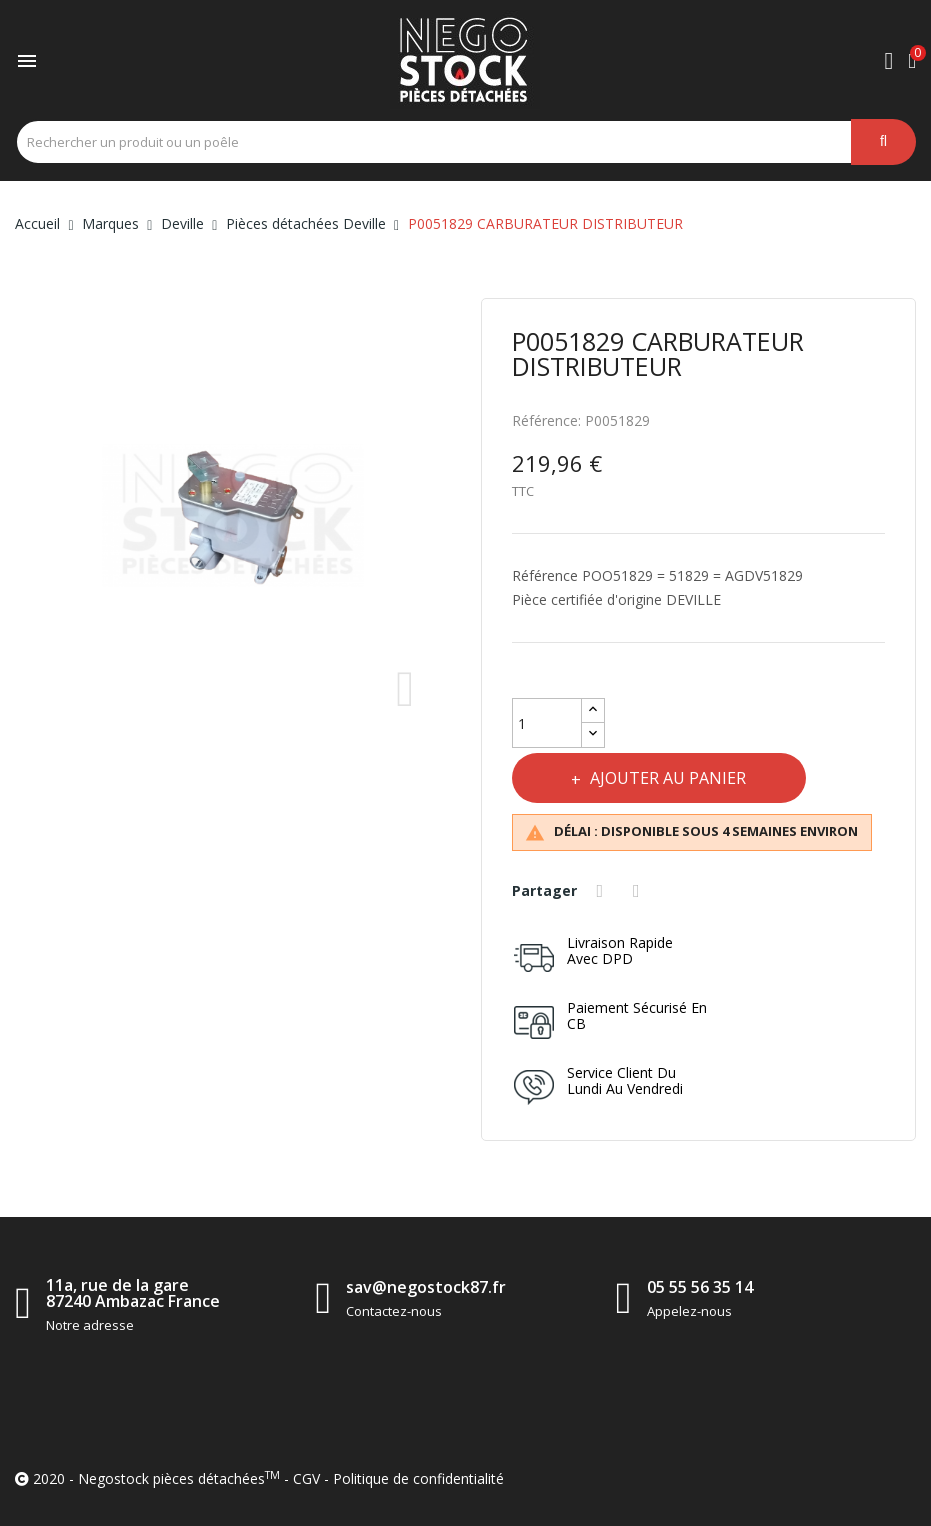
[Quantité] (547, 723)
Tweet (639, 891)
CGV (306, 1478)
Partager (603, 891)
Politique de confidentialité (418, 1478)
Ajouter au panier (667, 778)
